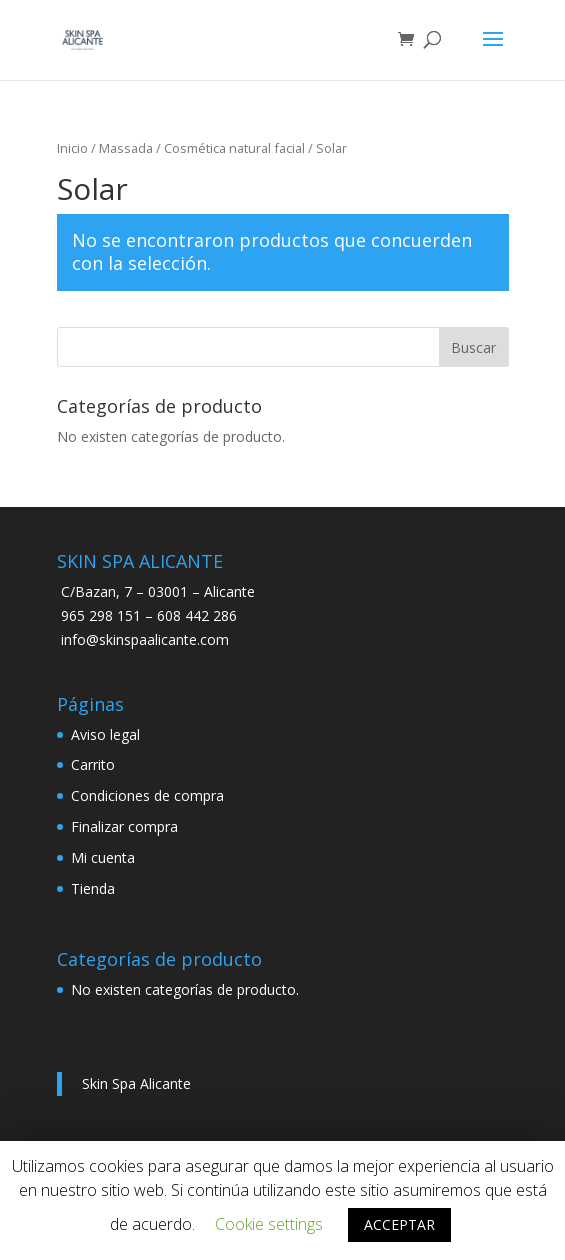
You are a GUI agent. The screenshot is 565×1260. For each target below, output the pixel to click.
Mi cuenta (103, 858)
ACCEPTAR (399, 1224)
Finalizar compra (124, 827)
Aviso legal (105, 735)
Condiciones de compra (147, 796)
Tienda (93, 889)
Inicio (72, 149)
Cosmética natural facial (234, 149)
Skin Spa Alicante (136, 1084)
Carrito (93, 765)
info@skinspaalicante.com (145, 640)
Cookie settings (269, 1224)
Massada (126, 149)
